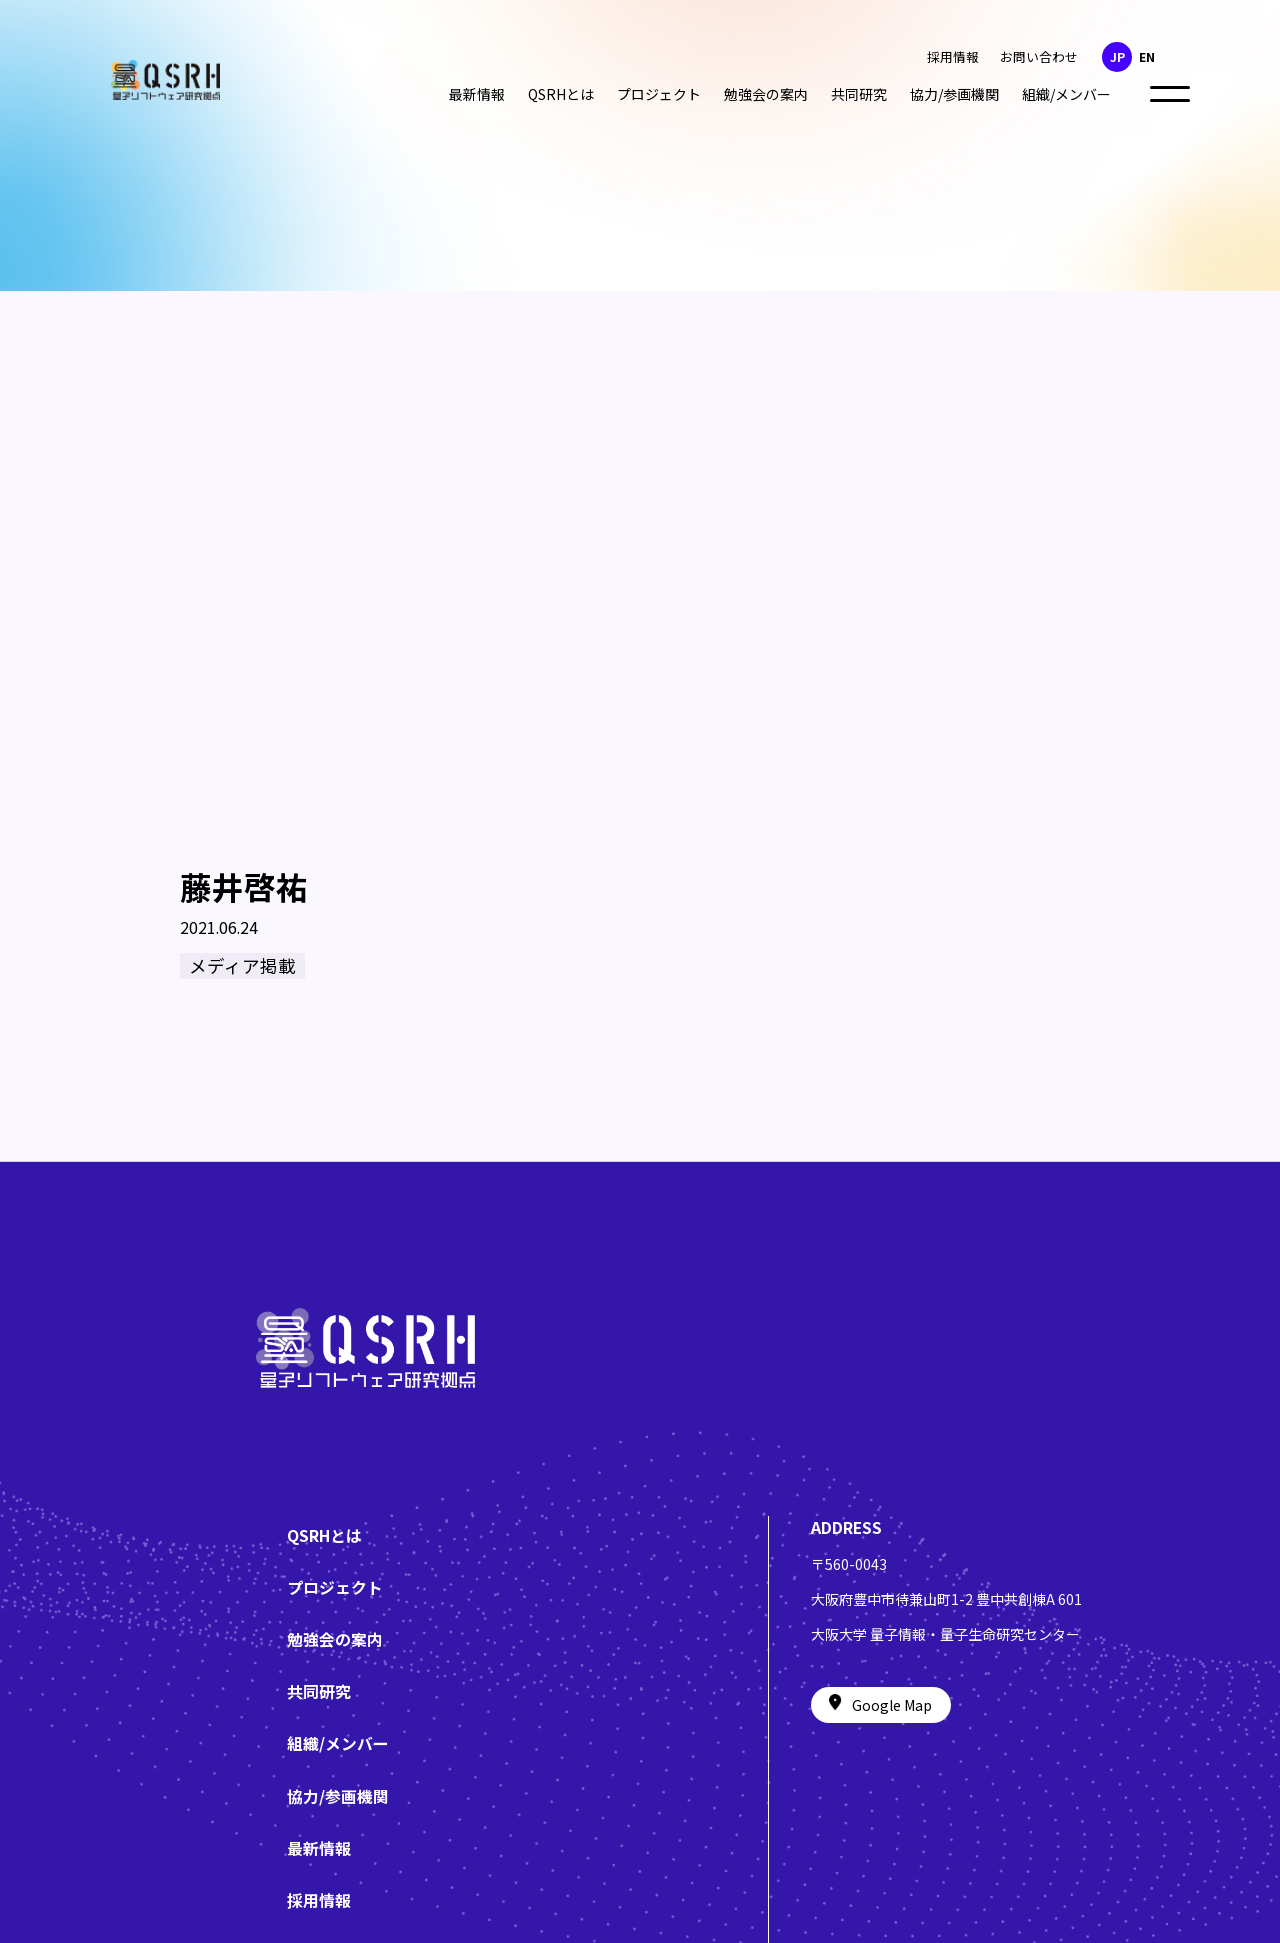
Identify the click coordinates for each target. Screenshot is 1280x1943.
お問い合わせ (1039, 56)
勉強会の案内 (766, 94)
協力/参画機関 (954, 94)
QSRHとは (561, 94)
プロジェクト (659, 94)
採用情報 (953, 56)
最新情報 (477, 94)
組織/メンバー (1066, 94)
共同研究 (859, 94)
